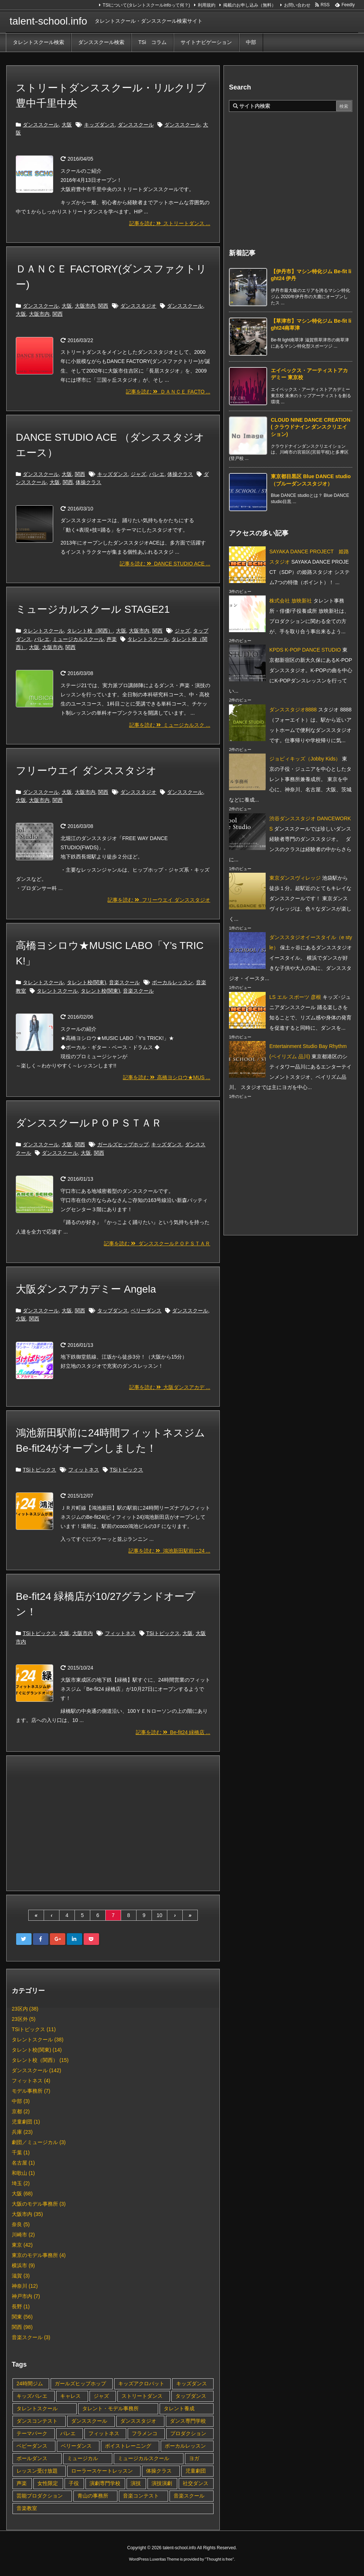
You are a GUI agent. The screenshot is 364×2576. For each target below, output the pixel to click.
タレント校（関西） (90, 631)
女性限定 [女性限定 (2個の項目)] (47, 2483)
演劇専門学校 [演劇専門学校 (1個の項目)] (105, 2483)
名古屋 (23, 2163)
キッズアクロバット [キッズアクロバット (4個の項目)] (141, 2383)
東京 (22, 2245)
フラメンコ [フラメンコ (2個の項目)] (144, 2433)
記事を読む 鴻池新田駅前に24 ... (169, 1551)
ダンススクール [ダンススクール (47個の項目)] (89, 2421)
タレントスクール (43, 631)
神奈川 (25, 2286)
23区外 (24, 2019)
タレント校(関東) (86, 982)
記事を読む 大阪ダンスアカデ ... (169, 1387)
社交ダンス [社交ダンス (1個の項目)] (195, 2483)
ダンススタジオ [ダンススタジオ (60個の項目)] (138, 2421)
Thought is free (219, 2559)
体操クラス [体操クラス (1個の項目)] (159, 2471)
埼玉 (21, 2183)
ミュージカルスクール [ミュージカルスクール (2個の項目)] (143, 2458)
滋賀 (21, 2276)
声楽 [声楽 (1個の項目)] (22, 2483)
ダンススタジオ (138, 306)
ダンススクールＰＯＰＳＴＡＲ (89, 1123)
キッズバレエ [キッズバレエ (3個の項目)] (32, 2396)
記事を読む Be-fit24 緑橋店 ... (173, 1732)
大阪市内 (85, 306)
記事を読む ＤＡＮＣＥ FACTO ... (168, 392)
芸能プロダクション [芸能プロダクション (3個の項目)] (40, 2496)
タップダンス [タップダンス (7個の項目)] (190, 2396)
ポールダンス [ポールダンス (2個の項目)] (32, 2458)
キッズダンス (99, 125)
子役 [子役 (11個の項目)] (74, 2483)
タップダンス (112, 1310)
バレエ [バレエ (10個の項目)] (68, 2433)
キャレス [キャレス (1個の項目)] (70, 2396)
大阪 (67, 125)
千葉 (21, 2152)
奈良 (21, 2224)
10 (160, 1915)
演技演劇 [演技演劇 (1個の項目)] (162, 2483)
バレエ (156, 474)
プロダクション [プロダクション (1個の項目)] (188, 2433)
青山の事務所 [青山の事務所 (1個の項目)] (92, 2496)
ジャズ (138, 474)
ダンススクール (41, 125)
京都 (21, 2111)
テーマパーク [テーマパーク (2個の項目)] (32, 2433)
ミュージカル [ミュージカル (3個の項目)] (82, 2458)
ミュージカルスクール (78, 639)
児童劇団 (26, 2122)
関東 (22, 2317)
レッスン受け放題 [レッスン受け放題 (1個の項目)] (37, 2471)
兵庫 (22, 2132)
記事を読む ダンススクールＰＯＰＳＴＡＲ (157, 1243)
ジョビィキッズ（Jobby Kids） (305, 759)
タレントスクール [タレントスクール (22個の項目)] (37, 2408)
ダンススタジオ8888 (293, 709)
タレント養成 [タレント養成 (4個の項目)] (179, 2408)
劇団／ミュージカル (39, 2142)
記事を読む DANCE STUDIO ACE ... (165, 564)
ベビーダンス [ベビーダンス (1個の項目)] (32, 2446)
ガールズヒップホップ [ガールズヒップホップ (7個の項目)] (80, 2383)
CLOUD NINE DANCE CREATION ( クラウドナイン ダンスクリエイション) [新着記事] (310, 427)
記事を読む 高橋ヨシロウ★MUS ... (166, 1077)
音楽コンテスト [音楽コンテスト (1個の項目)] (141, 2496)
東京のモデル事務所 (39, 2255)
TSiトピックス (39, 1470)
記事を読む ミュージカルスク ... (169, 725)
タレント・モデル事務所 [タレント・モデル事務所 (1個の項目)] (110, 2408)
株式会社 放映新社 (290, 601)
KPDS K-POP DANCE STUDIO (305, 650)
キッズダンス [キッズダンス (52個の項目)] (191, 2383)
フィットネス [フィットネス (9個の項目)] (103, 2433)
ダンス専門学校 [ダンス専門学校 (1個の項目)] (188, 2421)
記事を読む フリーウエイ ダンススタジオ (159, 900)
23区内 (25, 2009)
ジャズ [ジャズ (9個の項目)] (101, 2396)
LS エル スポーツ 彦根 (295, 997)
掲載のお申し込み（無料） (249, 5)
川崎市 (23, 2235)
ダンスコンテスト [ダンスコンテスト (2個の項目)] (37, 2421)
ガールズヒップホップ (123, 1144)
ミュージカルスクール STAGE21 (93, 609)
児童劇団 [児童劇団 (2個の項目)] (195, 2471)
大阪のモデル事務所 (39, 2204)
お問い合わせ (297, 5)
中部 (21, 2101)
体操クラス (180, 474)
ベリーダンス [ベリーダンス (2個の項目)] (76, 2446)
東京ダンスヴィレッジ (295, 878)
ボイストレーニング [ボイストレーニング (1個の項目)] (128, 2446)
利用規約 (206, 5)
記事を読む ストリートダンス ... (169, 223)
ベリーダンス (146, 1310)
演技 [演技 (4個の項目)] (136, 2483)
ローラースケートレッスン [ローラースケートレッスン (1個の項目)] (102, 2471)
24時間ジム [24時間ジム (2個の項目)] (30, 2383)
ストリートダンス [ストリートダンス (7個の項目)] (142, 2396)
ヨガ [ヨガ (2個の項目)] (194, 2458)
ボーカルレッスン (172, 982)
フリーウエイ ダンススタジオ (86, 770)
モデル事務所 (31, 2091)
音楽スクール (124, 982)
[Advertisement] (113, 1821)
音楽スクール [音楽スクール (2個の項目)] (189, 2496)
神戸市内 (26, 2296)
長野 (21, 2306)
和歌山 (23, 2173)
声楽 (111, 639)
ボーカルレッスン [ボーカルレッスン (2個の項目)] (185, 2446)
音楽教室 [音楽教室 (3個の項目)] (27, 2508)
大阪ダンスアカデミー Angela (86, 1289)
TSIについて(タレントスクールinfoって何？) (146, 5)
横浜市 (23, 2265)
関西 (103, 306)
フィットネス (83, 1470)
